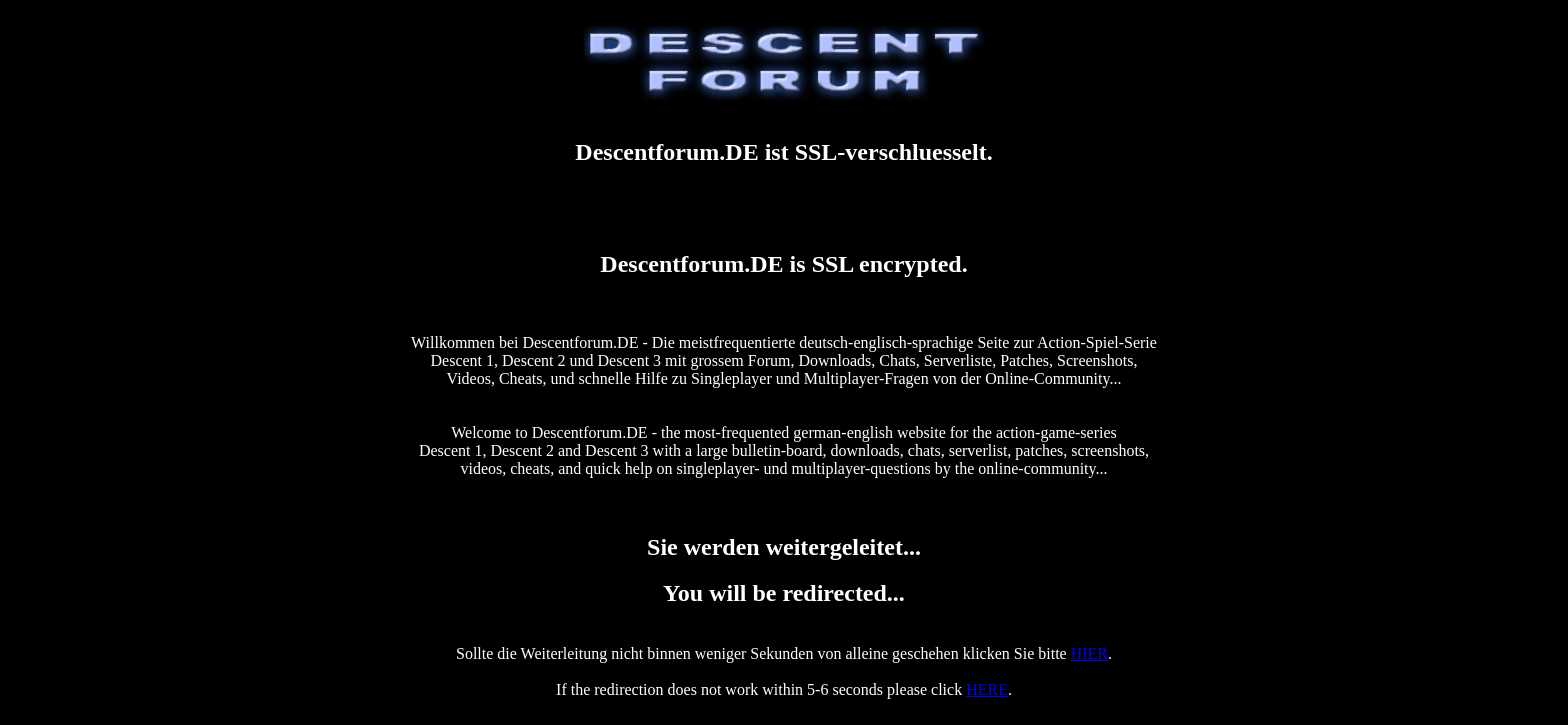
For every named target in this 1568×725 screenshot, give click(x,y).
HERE (987, 689)
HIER (1089, 653)
